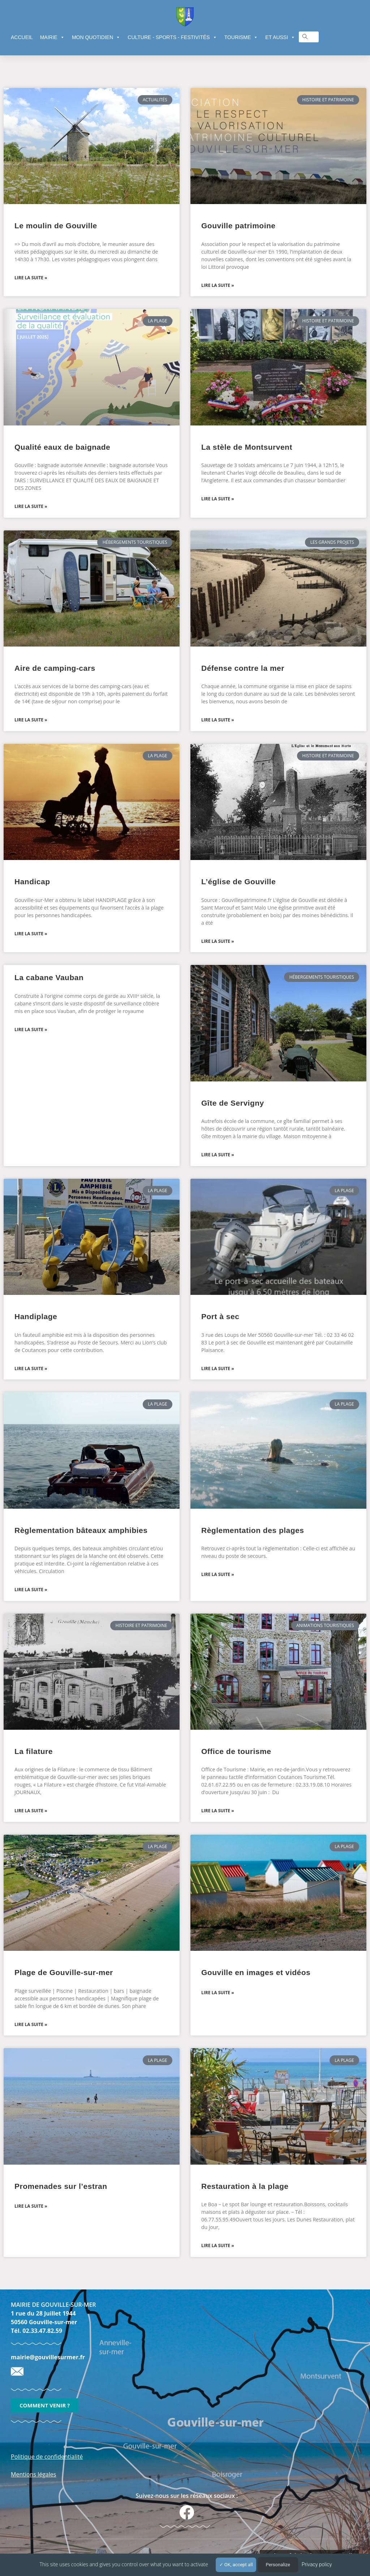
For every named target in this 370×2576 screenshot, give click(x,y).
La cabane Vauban (48, 977)
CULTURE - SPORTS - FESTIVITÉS (172, 37)
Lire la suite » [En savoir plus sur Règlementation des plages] (217, 1574)
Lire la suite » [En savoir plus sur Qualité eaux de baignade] (30, 506)
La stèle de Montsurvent (246, 447)
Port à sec (220, 1316)
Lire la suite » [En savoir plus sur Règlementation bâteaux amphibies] (30, 1589)
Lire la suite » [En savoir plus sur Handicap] (30, 934)
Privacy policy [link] (317, 2564)
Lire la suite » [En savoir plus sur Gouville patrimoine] (217, 285)
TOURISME (241, 37)
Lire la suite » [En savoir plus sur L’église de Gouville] (217, 941)
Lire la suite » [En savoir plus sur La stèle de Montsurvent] (217, 499)
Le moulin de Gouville (55, 225)
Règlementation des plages (252, 1530)
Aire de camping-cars (54, 668)
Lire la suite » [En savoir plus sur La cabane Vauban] (30, 1029)
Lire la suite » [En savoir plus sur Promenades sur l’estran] (30, 2206)
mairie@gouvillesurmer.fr (48, 2357)
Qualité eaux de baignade (62, 447)
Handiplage (35, 1316)
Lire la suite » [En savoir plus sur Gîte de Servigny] (217, 1155)
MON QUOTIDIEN (96, 37)
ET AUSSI (280, 37)
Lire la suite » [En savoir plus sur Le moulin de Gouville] (30, 278)
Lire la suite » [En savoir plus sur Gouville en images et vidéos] (217, 1993)
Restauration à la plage (244, 2186)
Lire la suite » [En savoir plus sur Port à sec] (217, 1368)
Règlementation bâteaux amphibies (80, 1530)
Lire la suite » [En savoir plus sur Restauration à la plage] (217, 2245)
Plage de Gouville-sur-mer (63, 1972)
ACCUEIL (22, 37)
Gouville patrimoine (238, 225)
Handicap (32, 881)
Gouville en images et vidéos (255, 1972)
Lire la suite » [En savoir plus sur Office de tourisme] (217, 1811)
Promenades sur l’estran (60, 2186)
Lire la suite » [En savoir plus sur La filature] (30, 1811)
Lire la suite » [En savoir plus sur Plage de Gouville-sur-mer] (30, 2024)
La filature (33, 1751)
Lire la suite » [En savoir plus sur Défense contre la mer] (217, 720)
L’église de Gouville (238, 881)
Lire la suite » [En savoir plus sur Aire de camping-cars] (30, 720)
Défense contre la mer (242, 668)
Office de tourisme (236, 1751)
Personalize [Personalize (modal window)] (278, 2564)
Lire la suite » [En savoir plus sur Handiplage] (30, 1368)
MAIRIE (52, 37)
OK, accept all (236, 2564)
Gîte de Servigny (232, 1103)
